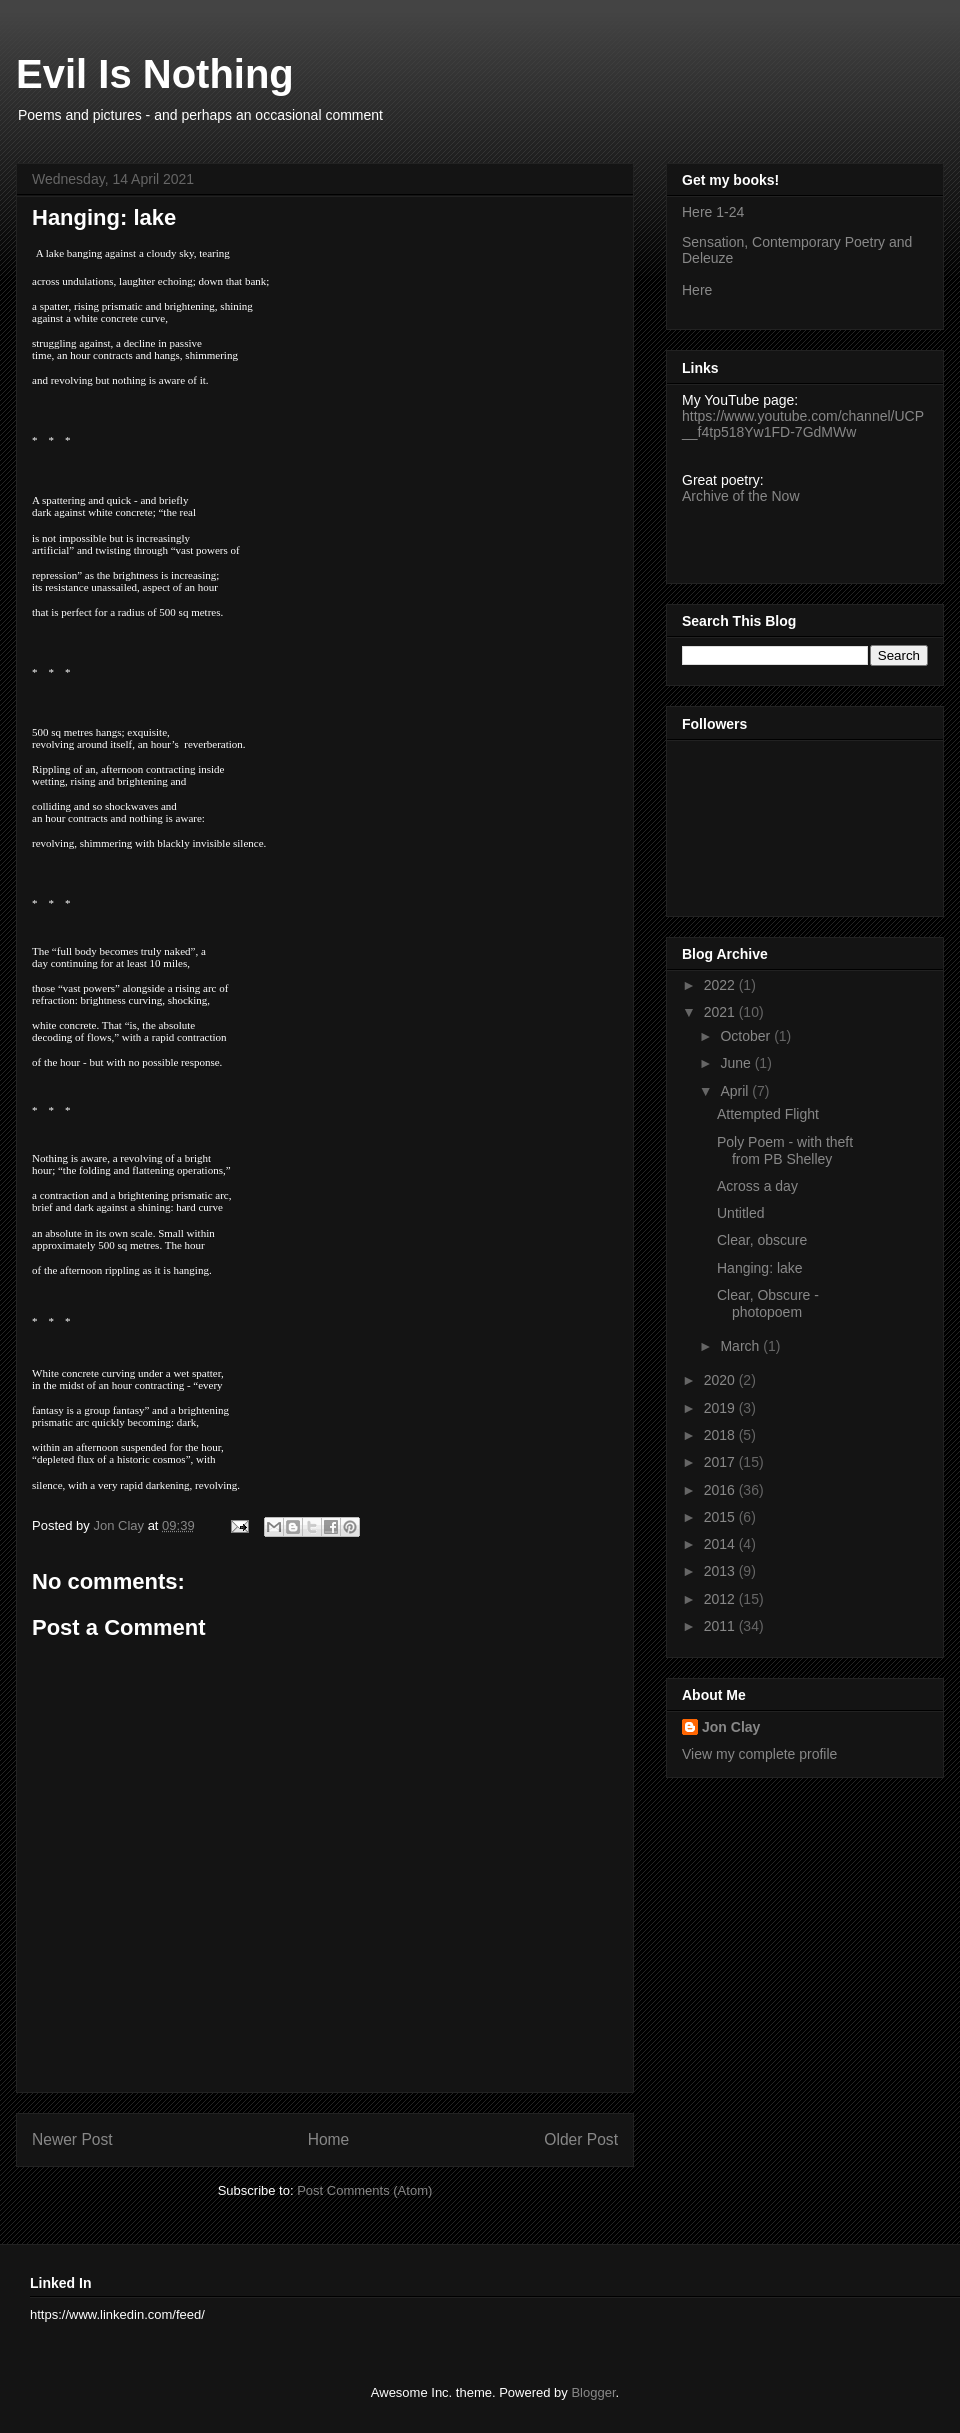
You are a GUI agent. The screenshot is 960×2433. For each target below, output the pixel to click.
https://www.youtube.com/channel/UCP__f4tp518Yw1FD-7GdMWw (803, 424)
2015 (721, 1517)
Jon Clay (731, 1727)
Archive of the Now (741, 496)
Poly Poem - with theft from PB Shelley (785, 1150)
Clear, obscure (762, 1240)
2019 (721, 1408)
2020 (721, 1380)
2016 (721, 1490)
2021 (721, 1012)
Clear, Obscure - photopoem (768, 1303)
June (737, 1063)
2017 (721, 1462)
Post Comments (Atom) (364, 2190)
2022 (721, 985)
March (741, 1346)
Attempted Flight (768, 1114)
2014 (721, 1544)
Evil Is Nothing (155, 74)
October (747, 1036)
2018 (721, 1435)
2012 (721, 1599)
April (736, 1091)
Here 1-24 (713, 212)
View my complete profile (759, 1754)
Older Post (581, 2139)
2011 (721, 1626)
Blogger (593, 2392)
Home (329, 2139)
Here (697, 290)
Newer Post (72, 2139)
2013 (721, 1571)
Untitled (740, 1213)
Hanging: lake (760, 1268)
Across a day (757, 1186)
